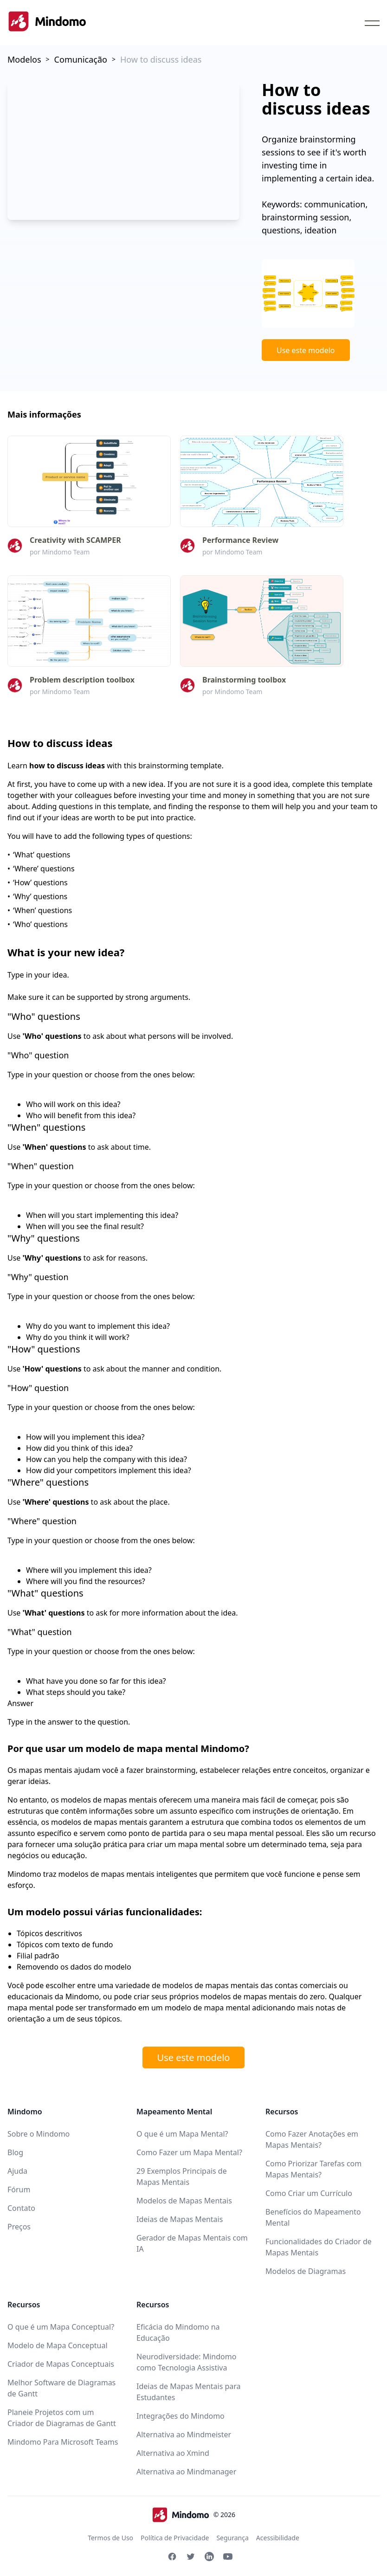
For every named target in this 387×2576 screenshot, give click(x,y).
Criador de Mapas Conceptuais (60, 2364)
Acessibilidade (277, 2537)
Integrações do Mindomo (180, 2416)
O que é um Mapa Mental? (182, 2134)
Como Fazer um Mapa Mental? (189, 2152)
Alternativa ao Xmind (172, 2453)
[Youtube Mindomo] (227, 2556)
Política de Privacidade (175, 2537)
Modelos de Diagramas (305, 2271)
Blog (15, 2152)
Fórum (18, 2189)
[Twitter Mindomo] (190, 2556)
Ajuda (17, 2171)
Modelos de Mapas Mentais (184, 2201)
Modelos (24, 59)
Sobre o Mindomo (38, 2134)
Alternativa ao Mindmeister (183, 2434)
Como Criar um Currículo (308, 2193)
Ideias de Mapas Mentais (179, 2219)
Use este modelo (306, 350)
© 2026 (193, 2514)
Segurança (232, 2537)
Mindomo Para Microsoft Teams (62, 2442)
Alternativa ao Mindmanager (186, 2472)
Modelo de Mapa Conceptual (57, 2345)
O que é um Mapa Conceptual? (60, 2327)
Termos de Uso (110, 2537)
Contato (21, 2208)
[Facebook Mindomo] (172, 2556)
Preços (19, 2227)
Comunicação (80, 59)
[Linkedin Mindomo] (209, 2556)
